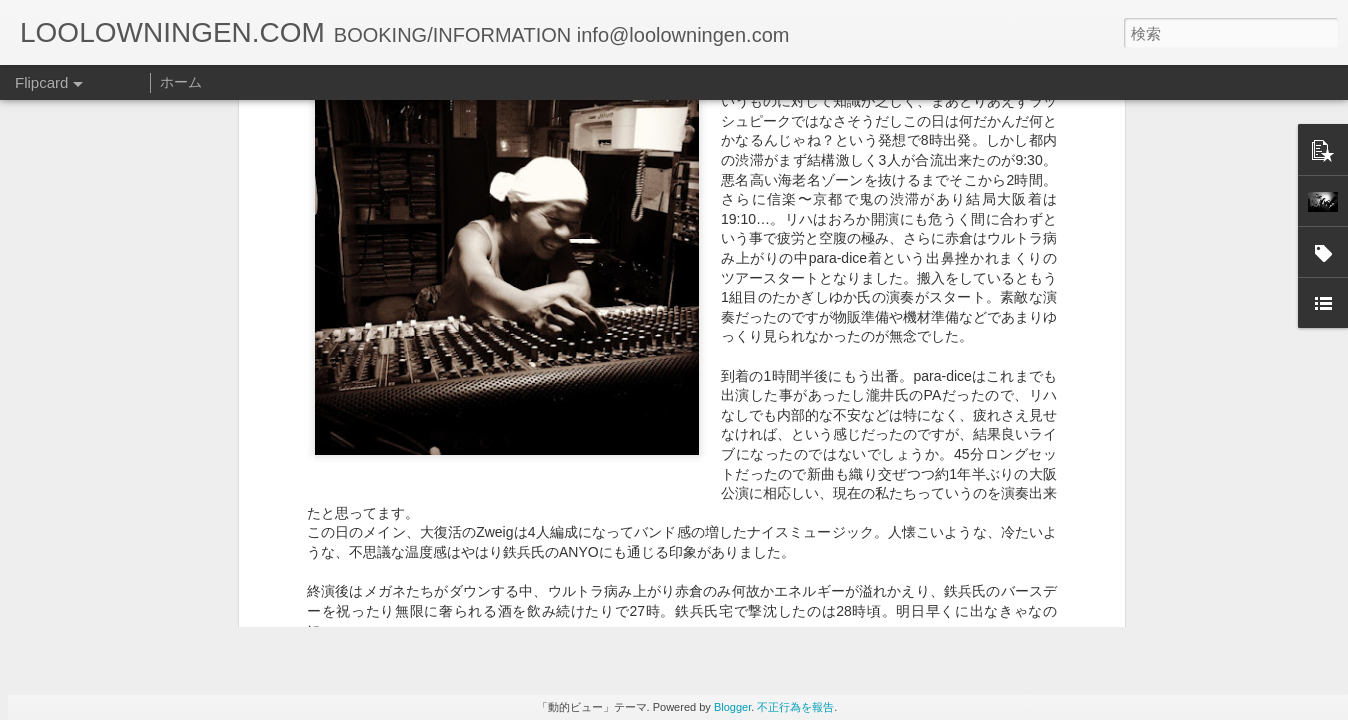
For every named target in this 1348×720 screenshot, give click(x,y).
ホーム (181, 82)
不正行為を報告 (795, 707)
